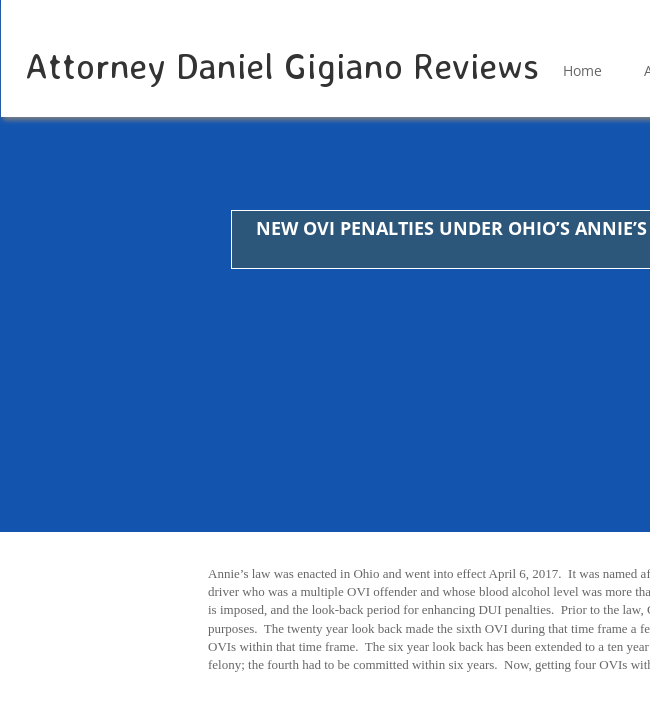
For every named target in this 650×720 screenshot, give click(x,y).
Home (582, 70)
